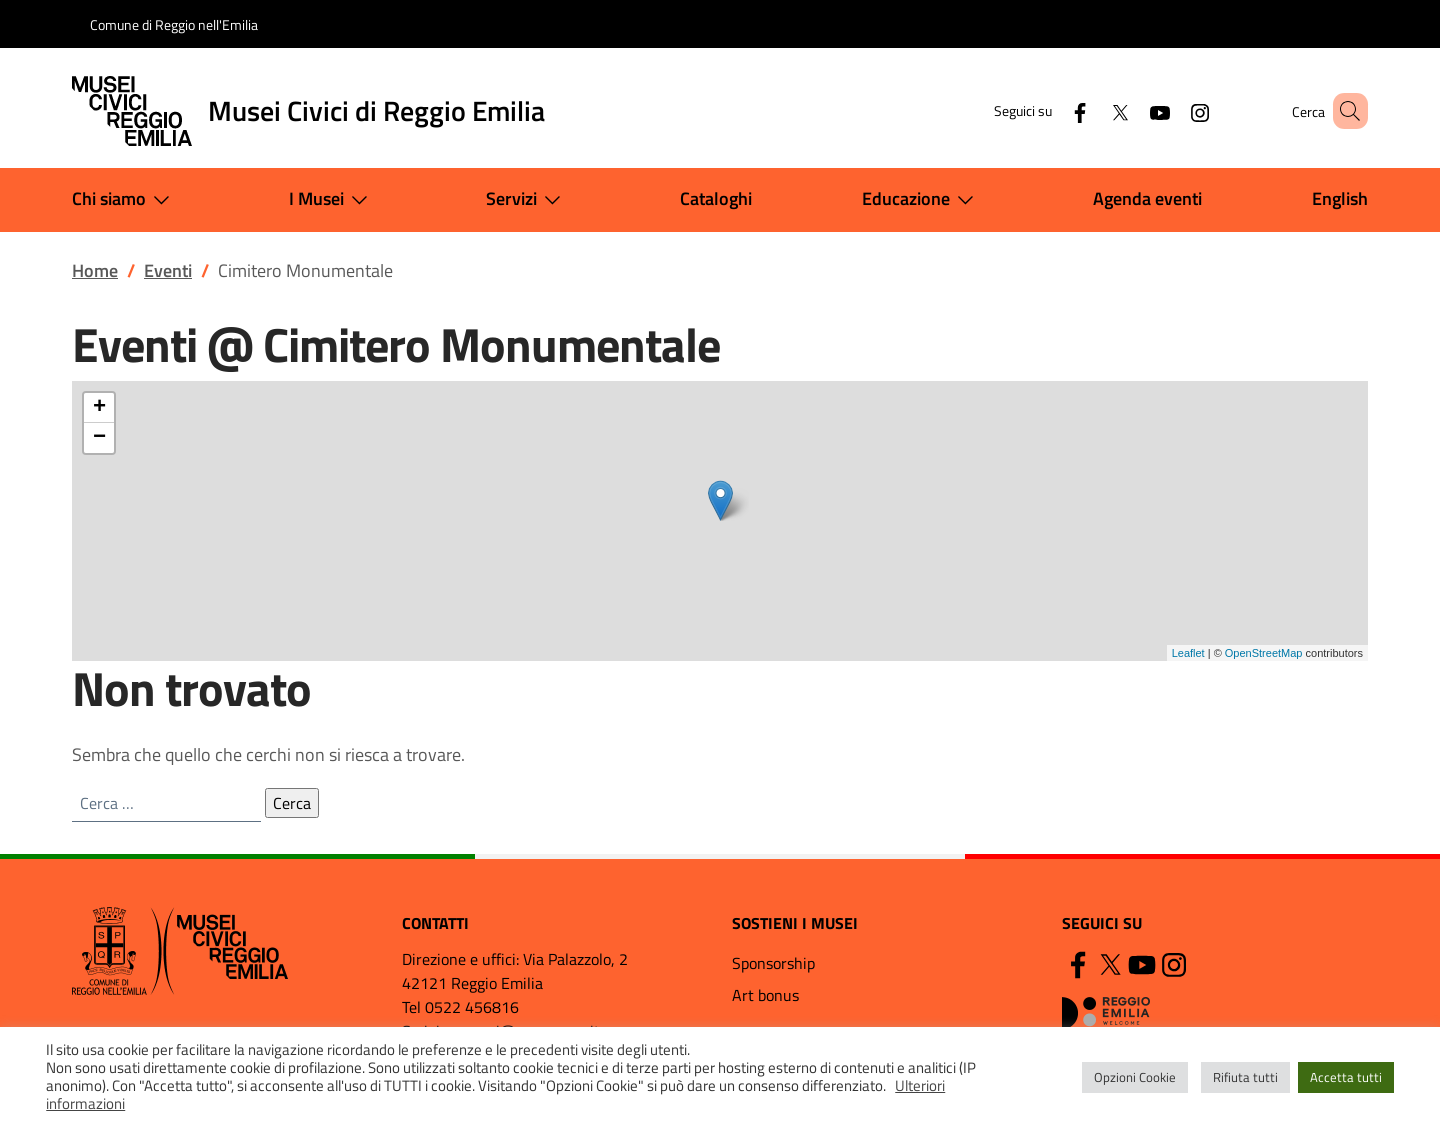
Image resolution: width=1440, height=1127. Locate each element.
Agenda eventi (1147, 198)
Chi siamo (125, 200)
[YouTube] (1131, 110)
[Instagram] (1171, 110)
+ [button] (99, 408)
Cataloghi (716, 198)
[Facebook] (1051, 110)
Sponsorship (773, 963)
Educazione (922, 200)
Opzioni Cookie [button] (1135, 1077)
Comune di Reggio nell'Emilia (174, 24)
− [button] (99, 438)
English (1340, 198)
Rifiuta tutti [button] (1245, 1077)
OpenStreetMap (1264, 653)
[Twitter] (1091, 110)
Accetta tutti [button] (1346, 1077)
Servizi (527, 200)
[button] (1344, 111)
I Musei (332, 200)
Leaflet (1188, 653)
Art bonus (765, 995)
